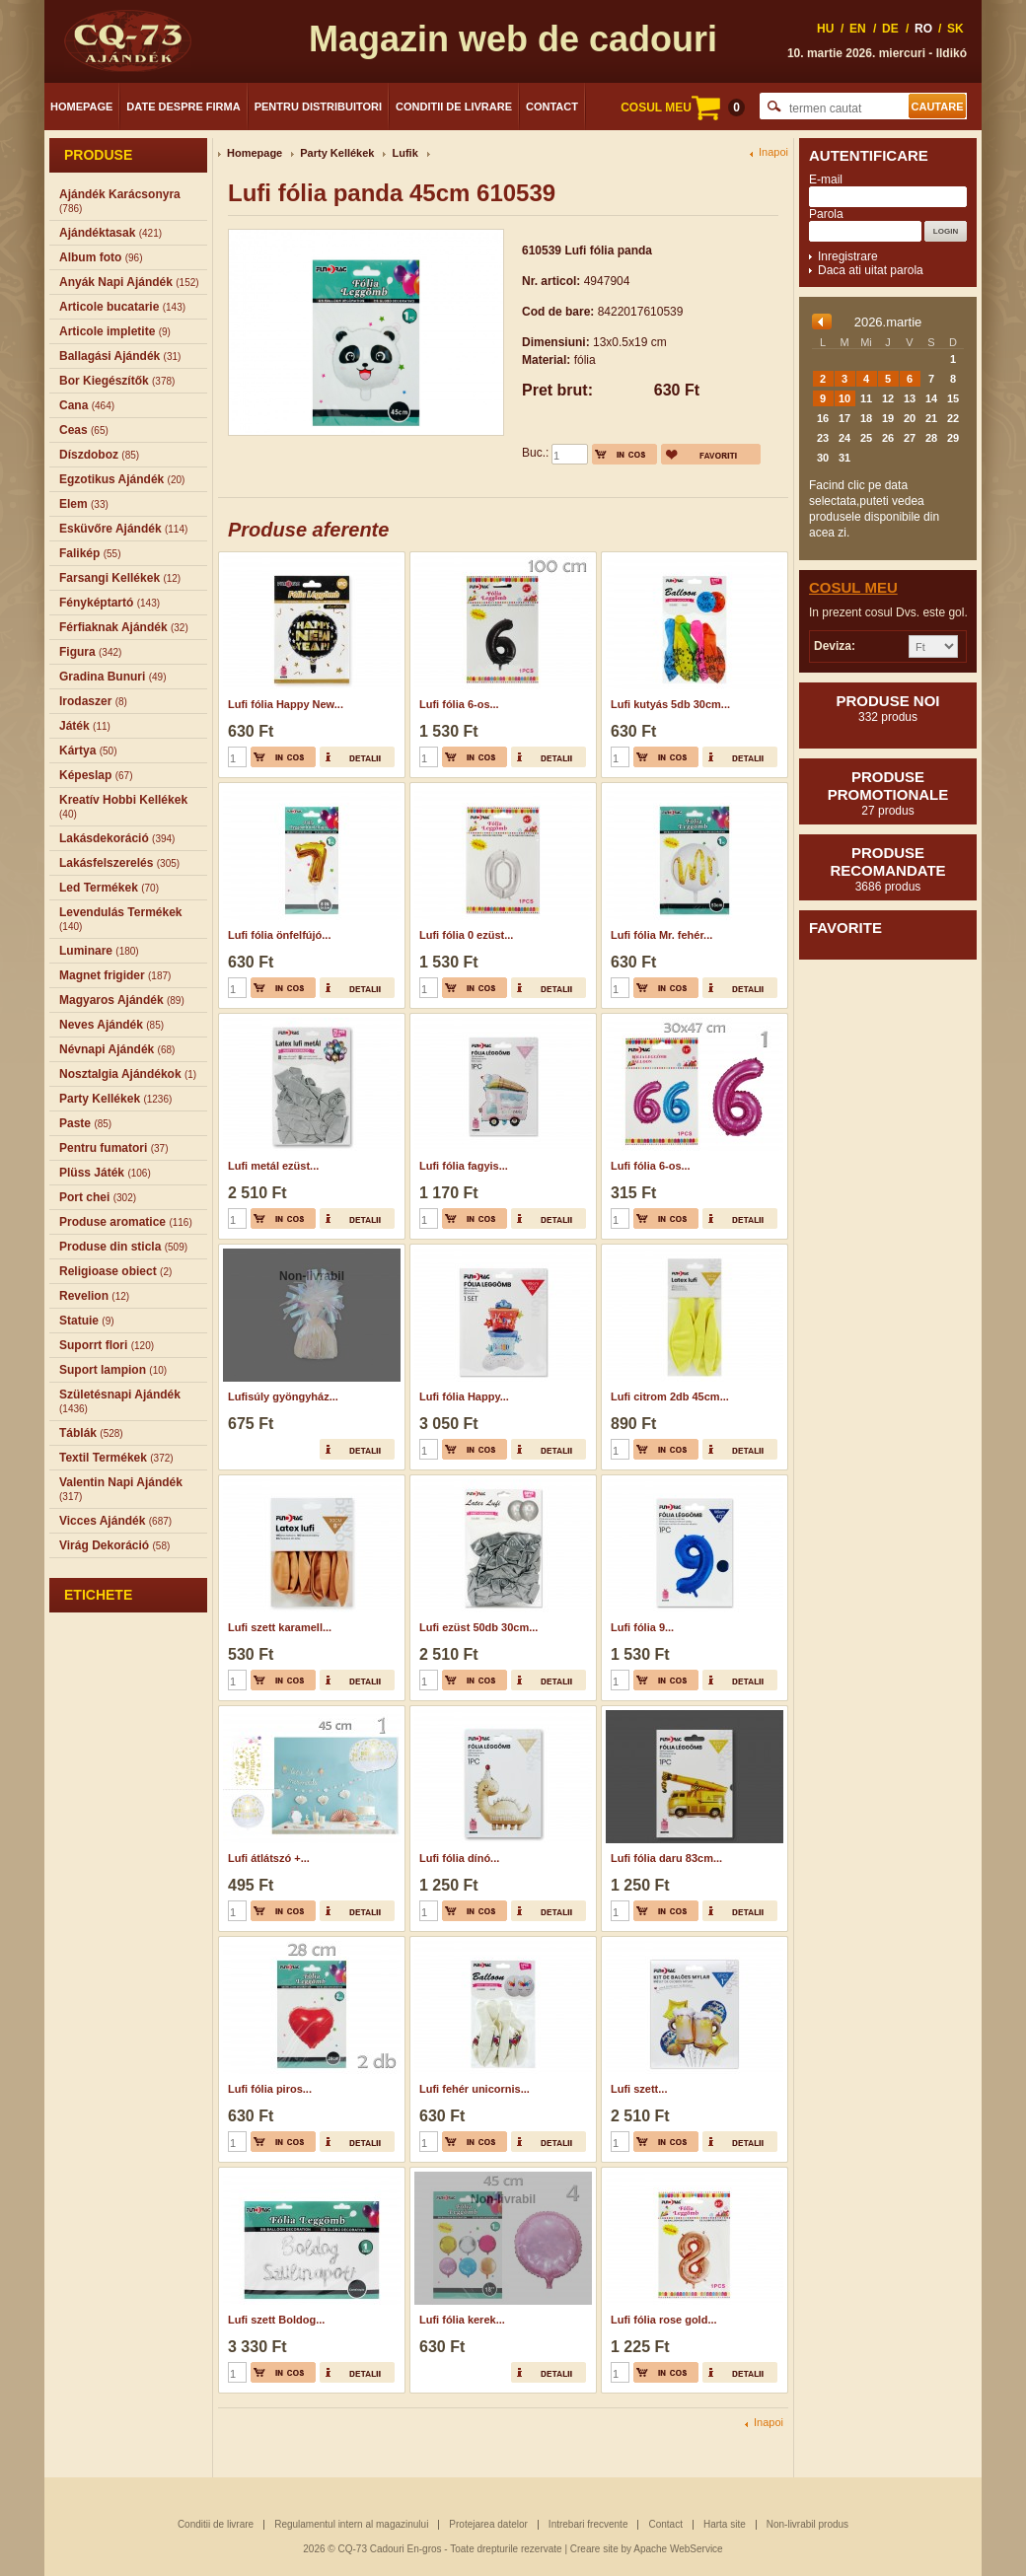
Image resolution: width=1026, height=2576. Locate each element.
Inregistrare (848, 256)
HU (825, 29)
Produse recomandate (888, 869)
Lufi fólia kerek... (462, 2320)
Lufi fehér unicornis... (474, 2089)
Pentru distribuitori (318, 106)
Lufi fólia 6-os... (459, 704)
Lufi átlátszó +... (269, 1858)
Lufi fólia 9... (642, 1627)
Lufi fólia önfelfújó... (279, 935)
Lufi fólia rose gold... (664, 2320)
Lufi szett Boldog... (276, 2320)
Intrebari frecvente (588, 2524)
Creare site (594, 2548)
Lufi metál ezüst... (273, 1166)
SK (955, 29)
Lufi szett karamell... (279, 1627)
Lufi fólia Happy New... (285, 704)
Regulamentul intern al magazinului (351, 2524)
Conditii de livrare (454, 106)
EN (857, 29)
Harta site (724, 2524)
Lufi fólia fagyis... (463, 1166)
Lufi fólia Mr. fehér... (661, 935)
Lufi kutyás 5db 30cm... (670, 704)
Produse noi (888, 708)
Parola (826, 214)
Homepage (81, 106)
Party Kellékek (337, 153)
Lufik (404, 153)
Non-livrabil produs (807, 2524)
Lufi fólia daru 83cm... (666, 1858)
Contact (552, 106)
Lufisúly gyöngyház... (283, 1396)
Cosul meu (853, 587)
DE (890, 29)
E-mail (826, 179)
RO (923, 29)
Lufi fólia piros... (270, 2089)
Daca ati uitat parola (870, 270)
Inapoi (773, 152)
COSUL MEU (683, 107)
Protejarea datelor (488, 2524)
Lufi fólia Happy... (464, 1396)
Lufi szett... (639, 2089)
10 (844, 398)
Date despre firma (183, 106)
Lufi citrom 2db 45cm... (670, 1396)
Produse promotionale (888, 793)
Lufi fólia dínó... (459, 1858)
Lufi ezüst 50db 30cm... (478, 1627)
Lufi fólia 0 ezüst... (466, 935)
